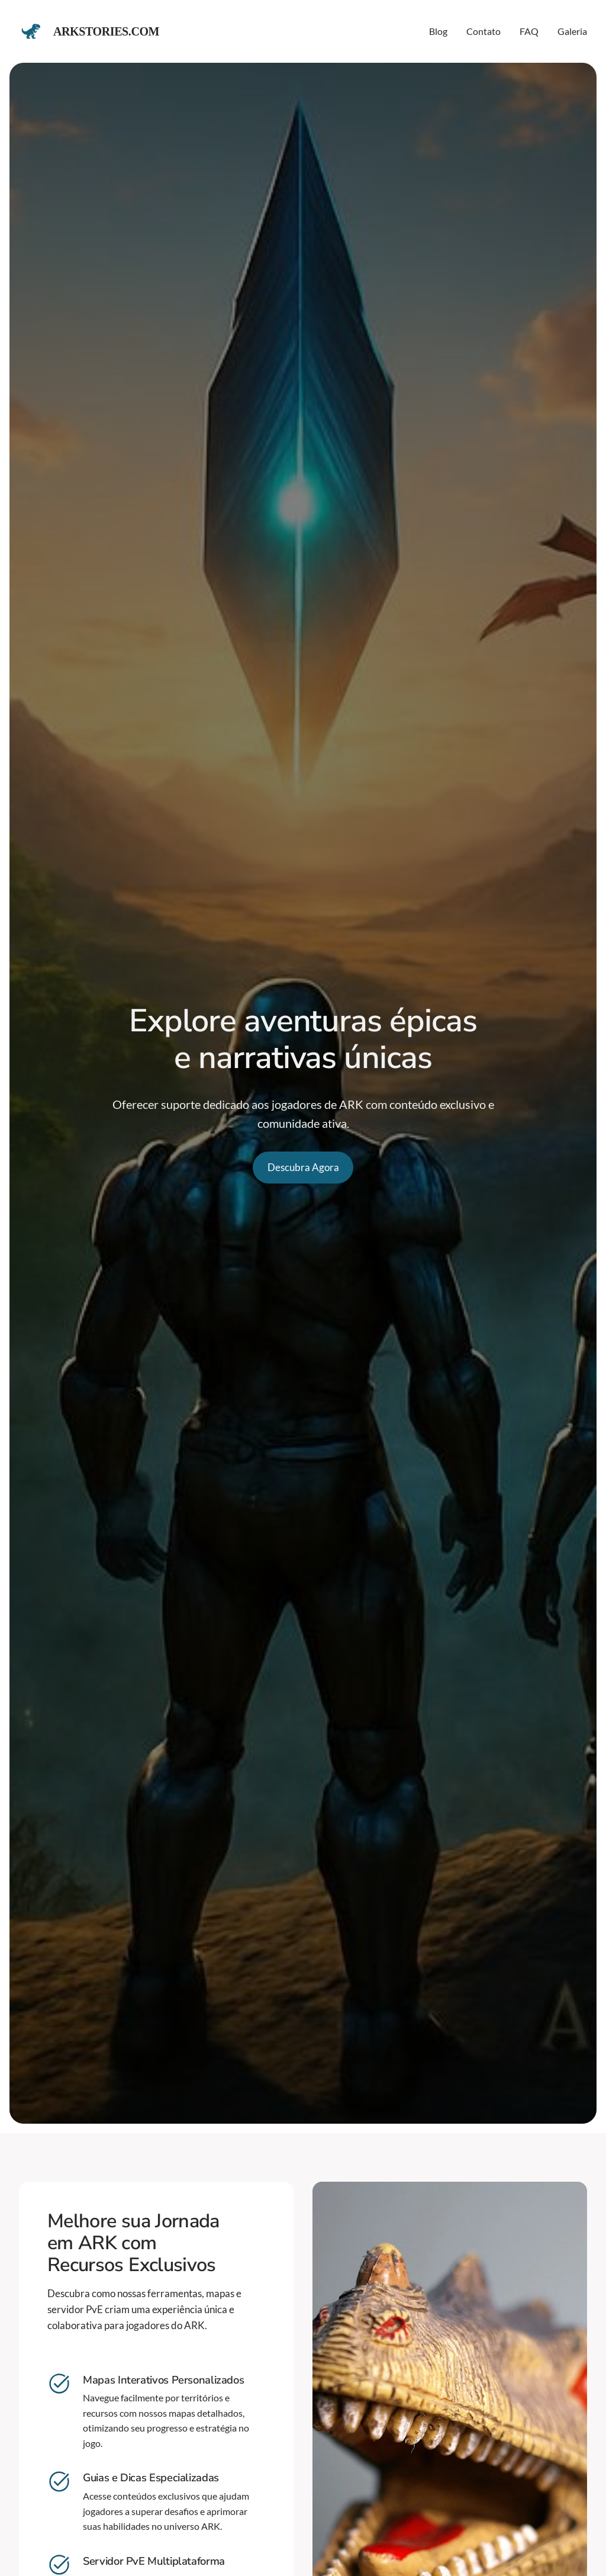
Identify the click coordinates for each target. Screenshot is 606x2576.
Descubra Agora (303, 1167)
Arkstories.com (106, 31)
